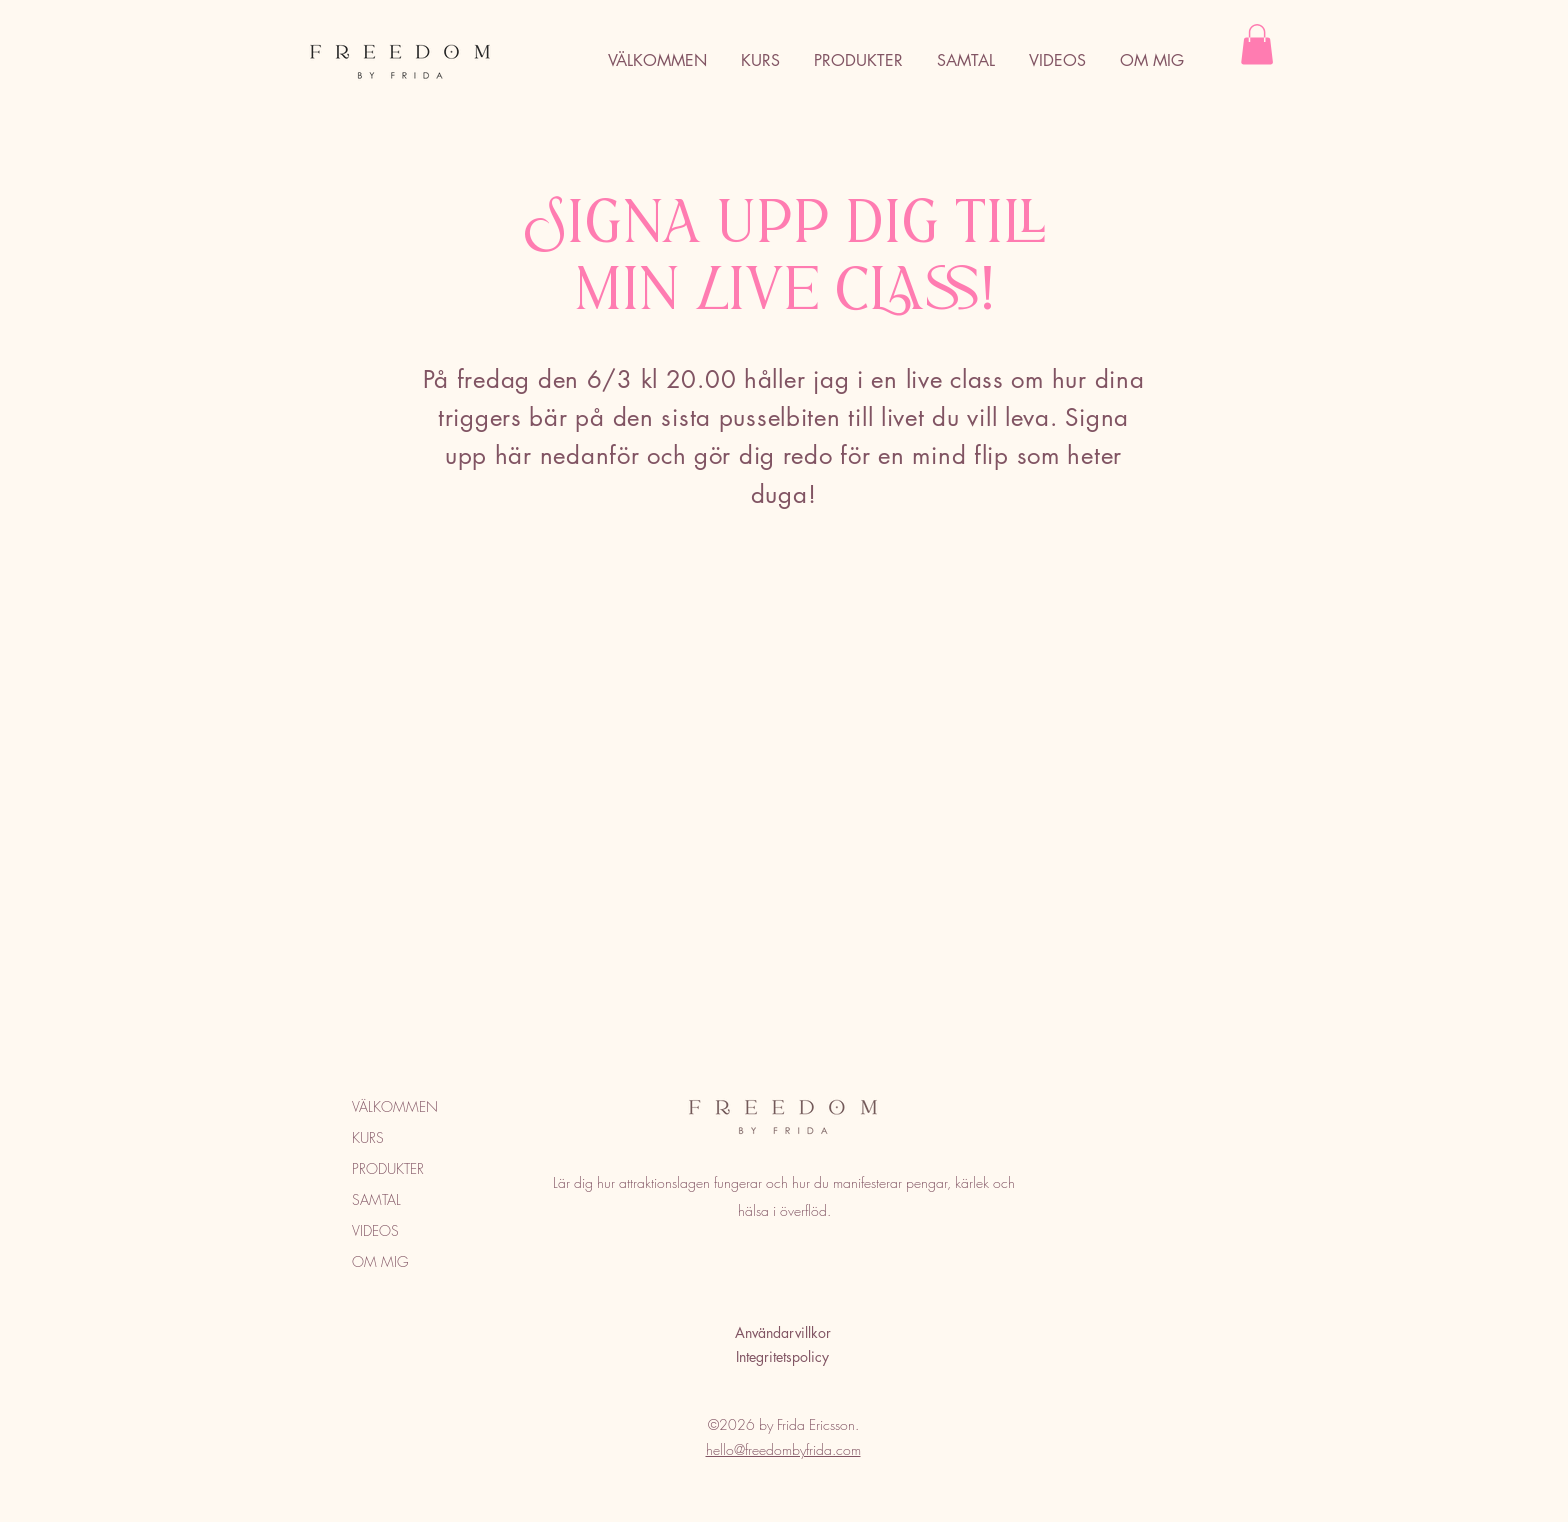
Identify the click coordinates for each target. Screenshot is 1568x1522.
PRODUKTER (388, 1168)
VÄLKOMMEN (395, 1106)
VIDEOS (375, 1230)
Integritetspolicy (782, 1356)
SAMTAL (376, 1199)
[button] (1257, 44)
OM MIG (380, 1261)
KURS (368, 1137)
